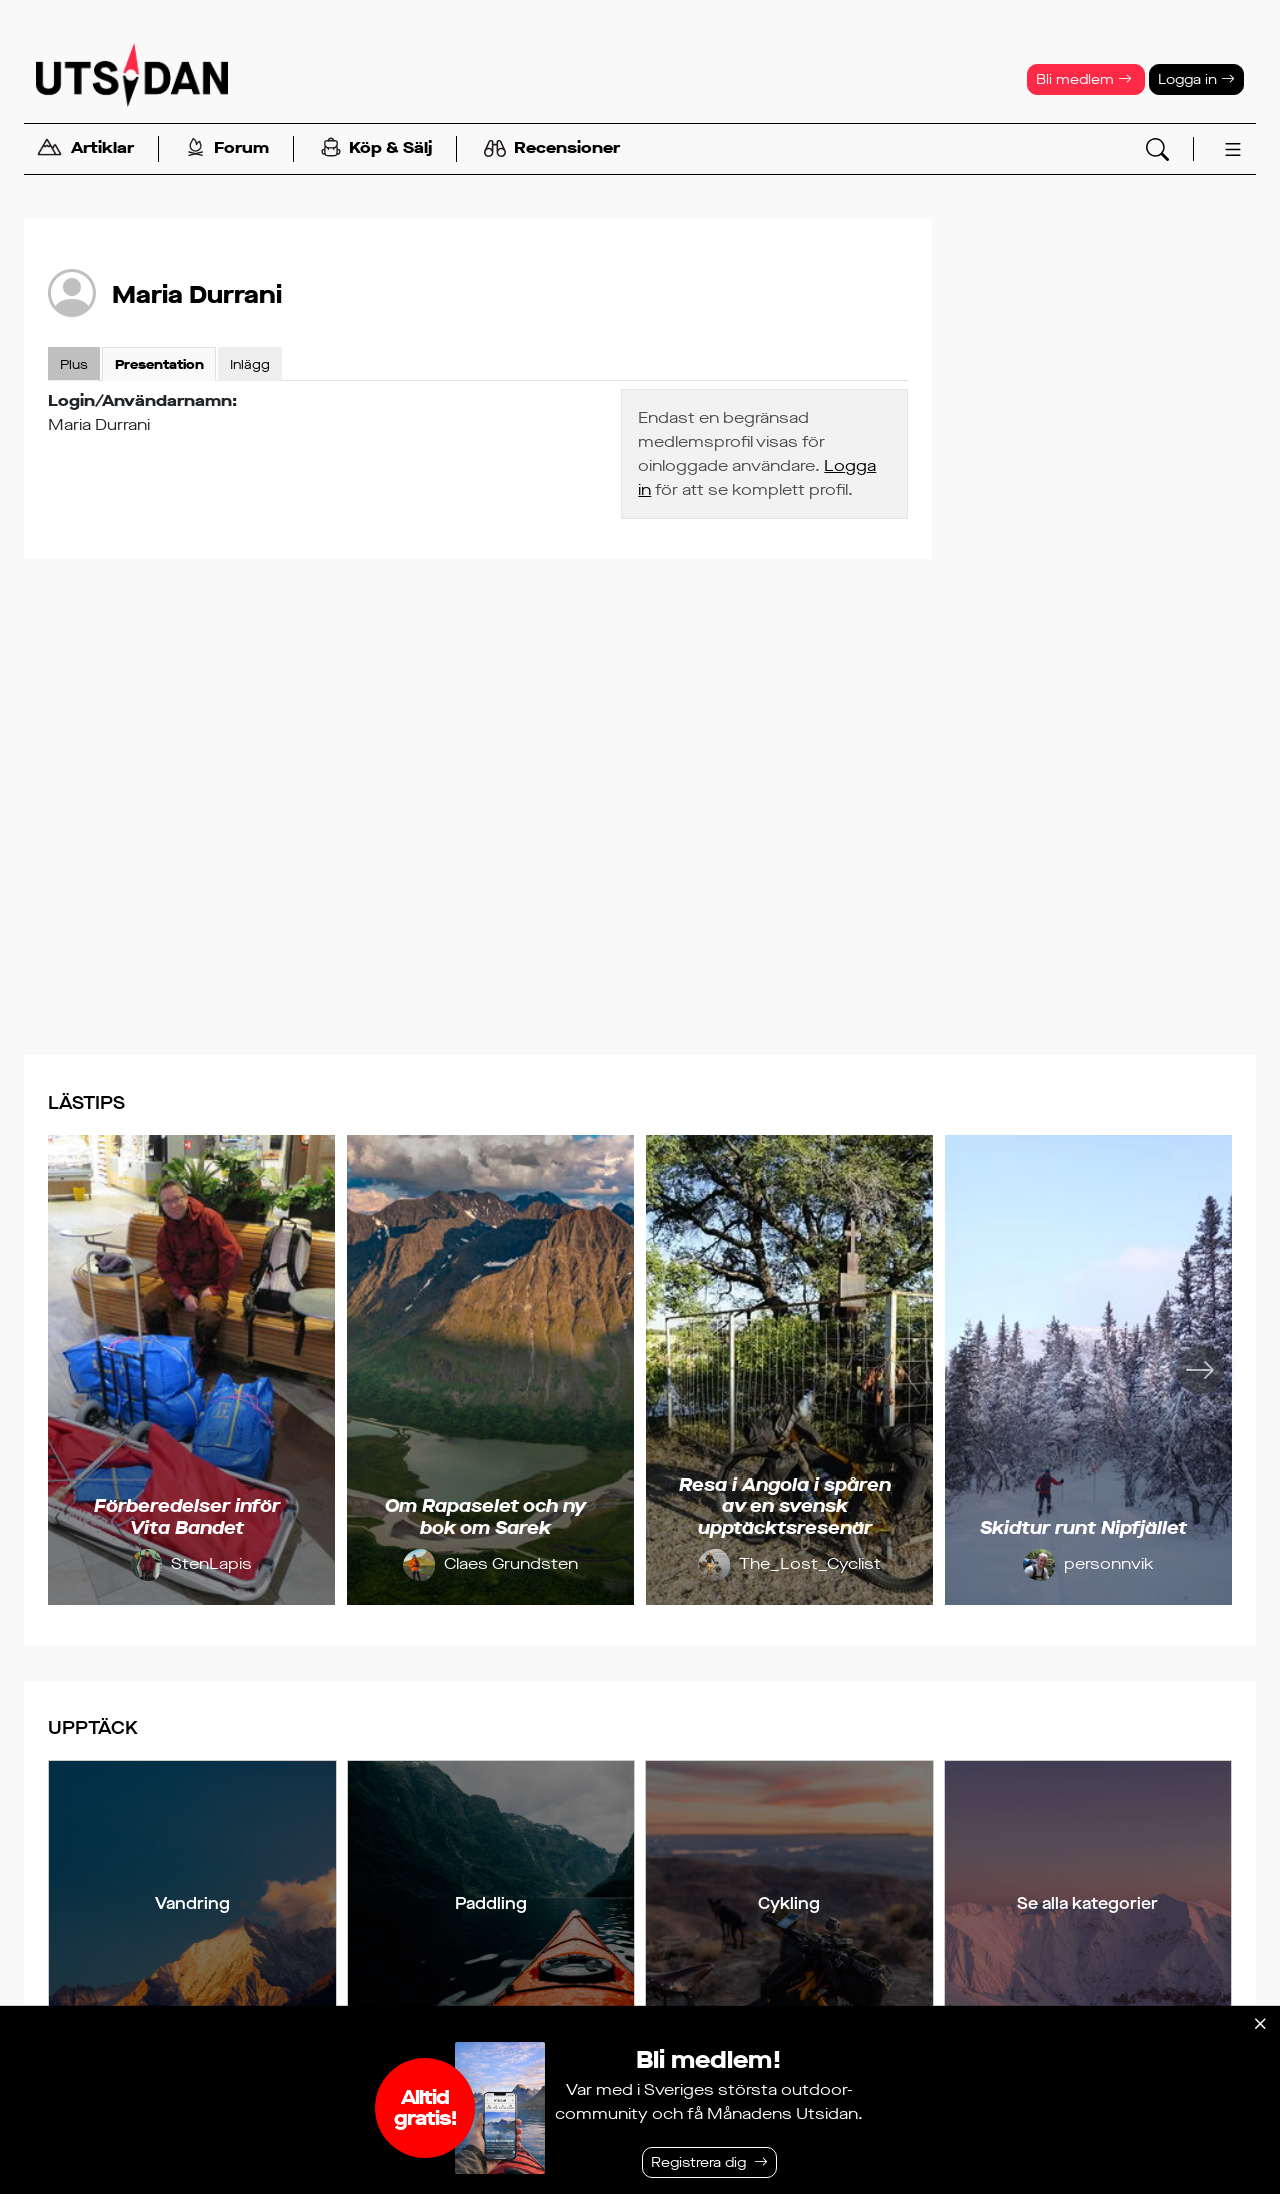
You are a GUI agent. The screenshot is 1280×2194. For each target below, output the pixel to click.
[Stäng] (1260, 2024)
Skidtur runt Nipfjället (1083, 1528)
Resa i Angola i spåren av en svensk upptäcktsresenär (785, 1506)
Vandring (192, 1903)
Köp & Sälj (376, 149)
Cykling (789, 1903)
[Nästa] (1200, 1370)
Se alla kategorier (1087, 1903)
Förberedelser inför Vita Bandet (187, 1517)
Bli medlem (1084, 79)
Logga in (1196, 79)
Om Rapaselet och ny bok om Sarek (485, 1517)
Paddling (491, 1903)
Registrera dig (698, 2162)
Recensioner (552, 149)
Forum (227, 149)
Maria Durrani (197, 295)
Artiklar (85, 149)
